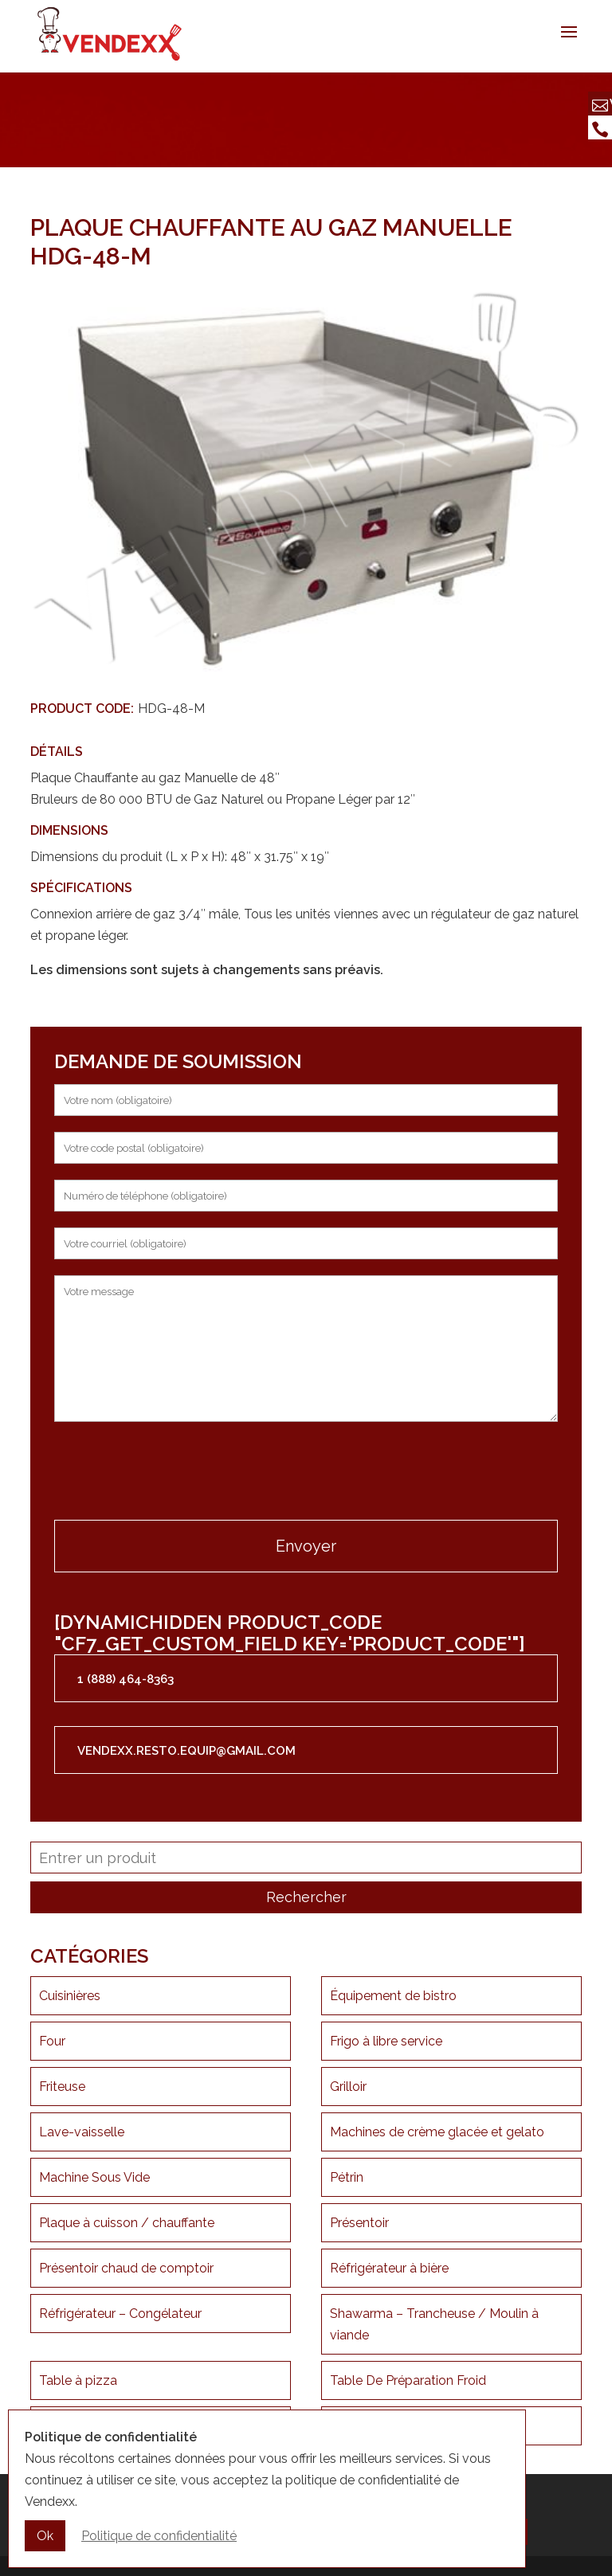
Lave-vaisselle (81, 2131)
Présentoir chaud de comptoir (126, 2268)
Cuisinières (69, 1995)
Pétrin (346, 2177)
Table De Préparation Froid (408, 2380)
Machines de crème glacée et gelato (437, 2131)
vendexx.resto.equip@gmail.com (186, 1751)
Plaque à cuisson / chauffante (126, 2222)
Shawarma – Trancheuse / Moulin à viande (434, 2324)
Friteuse (62, 2086)
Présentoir (359, 2222)
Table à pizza (78, 2380)
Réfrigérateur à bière (389, 2268)
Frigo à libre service (386, 2041)
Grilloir (348, 2086)
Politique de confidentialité (159, 2537)
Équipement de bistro (393, 1995)
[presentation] (175, 1473)
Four (52, 2041)
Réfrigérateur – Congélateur (120, 2313)
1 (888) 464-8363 (125, 1679)
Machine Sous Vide (94, 2177)
